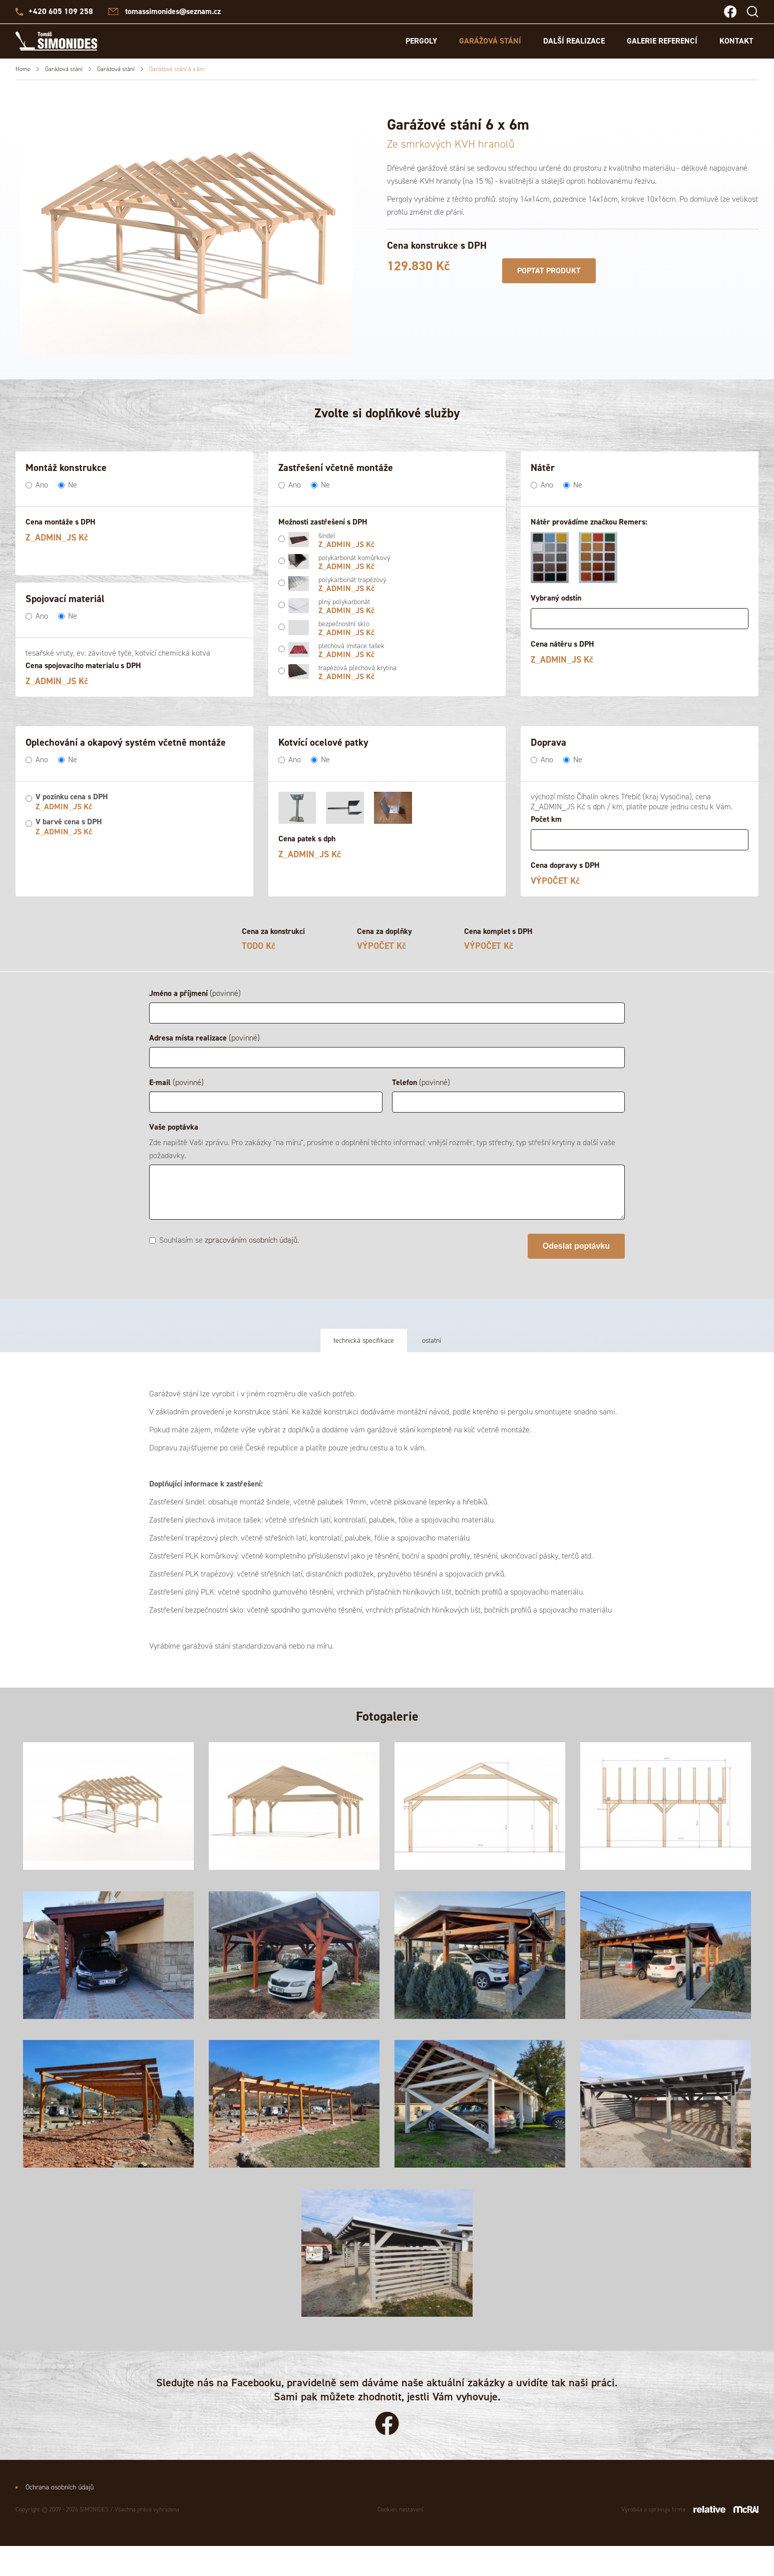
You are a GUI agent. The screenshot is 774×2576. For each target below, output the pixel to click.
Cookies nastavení (400, 2539)
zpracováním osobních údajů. (252, 1240)
